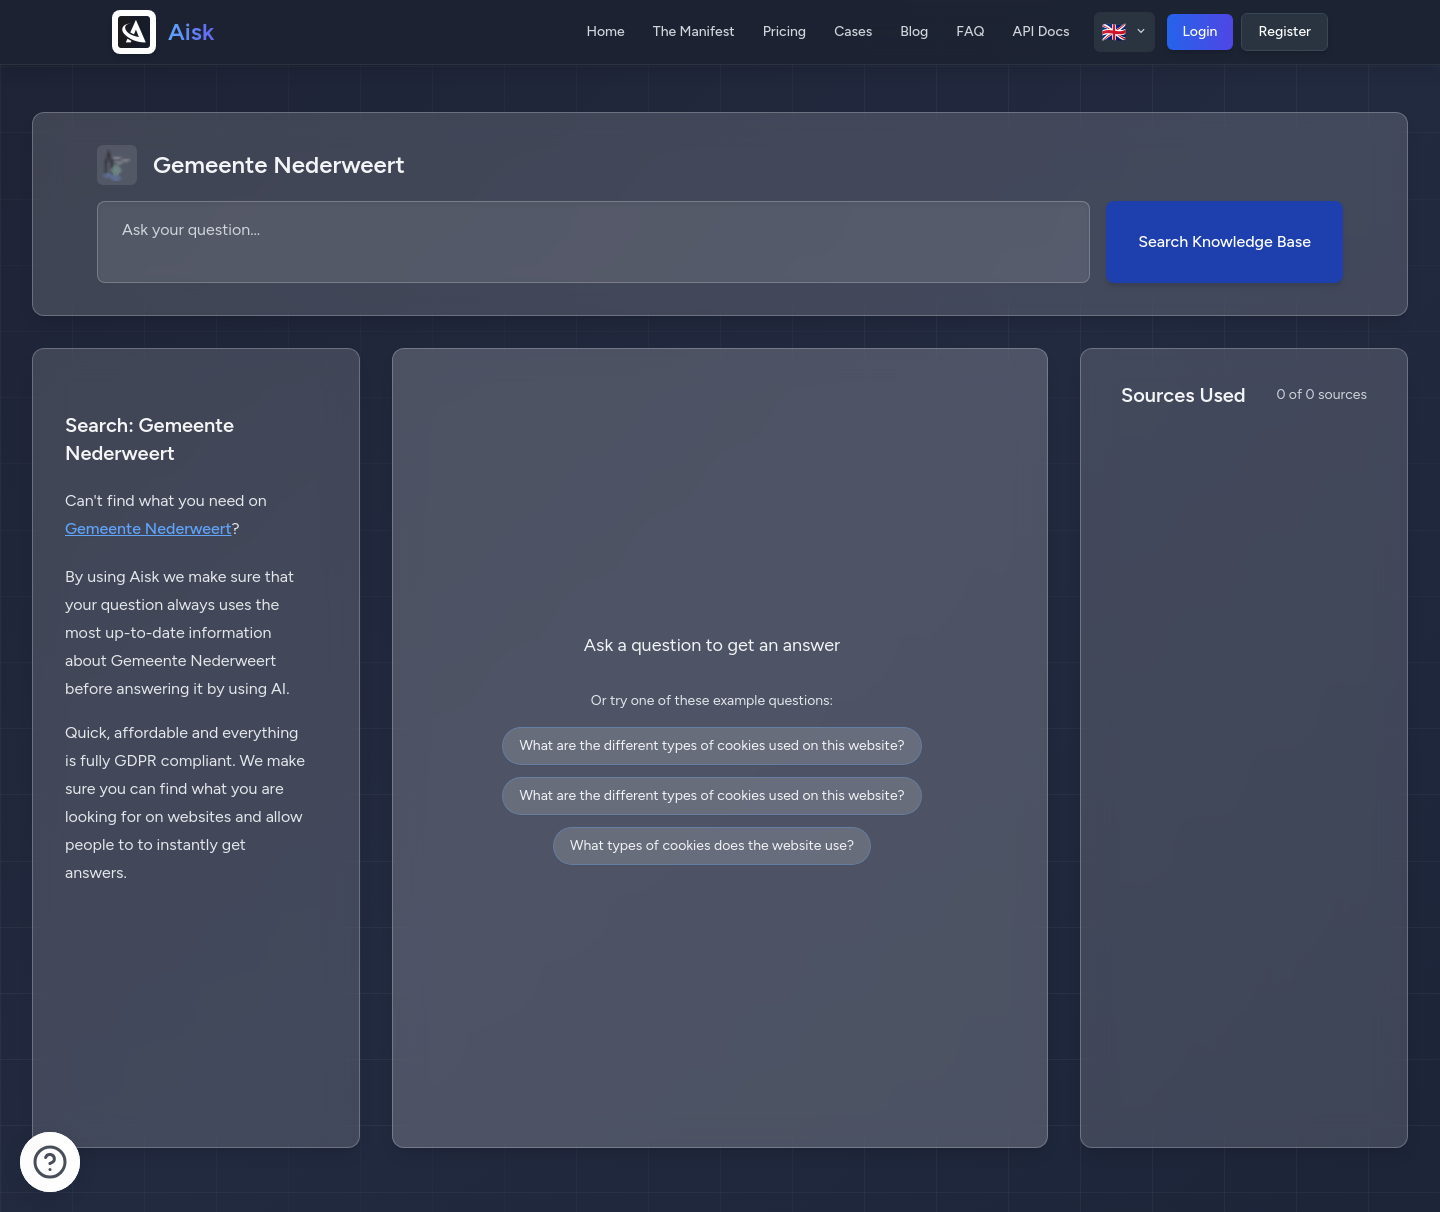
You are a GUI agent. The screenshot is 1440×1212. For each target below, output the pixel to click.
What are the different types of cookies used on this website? (711, 745)
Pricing (784, 31)
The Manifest (694, 31)
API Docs (1041, 31)
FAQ (970, 31)
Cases (853, 31)
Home (605, 31)
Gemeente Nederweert (148, 528)
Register (1284, 31)
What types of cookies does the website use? (712, 845)
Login (1200, 31)
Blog (914, 31)
